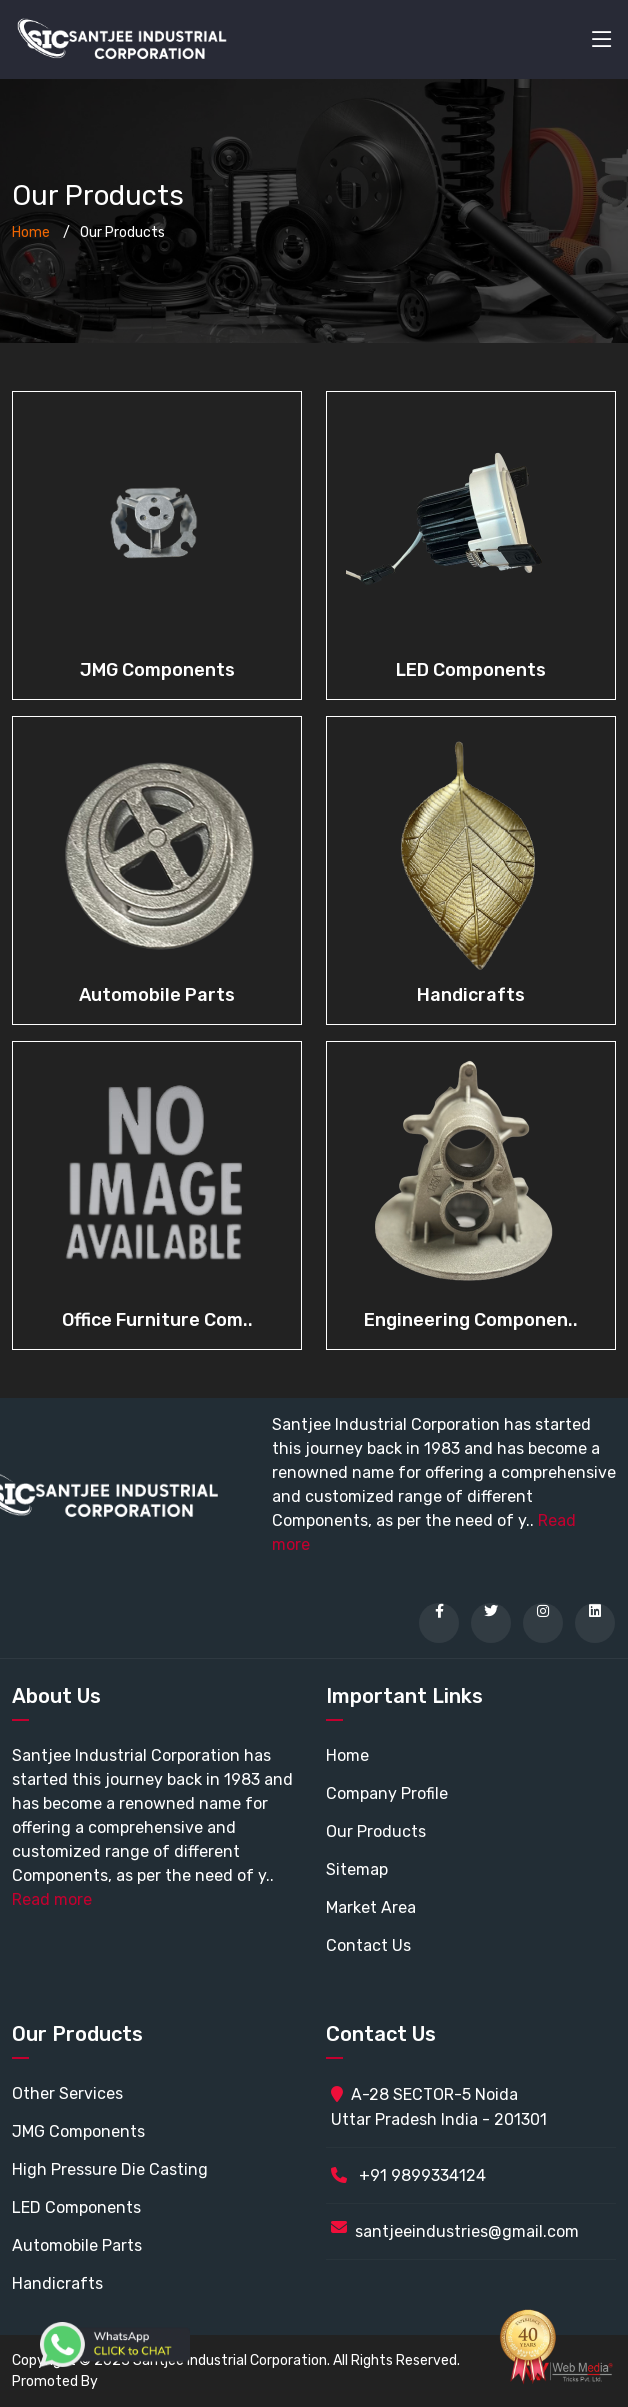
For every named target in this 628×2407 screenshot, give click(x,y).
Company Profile (387, 1793)
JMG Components (157, 670)
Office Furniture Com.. (157, 1320)
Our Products (376, 1831)
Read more (52, 1899)
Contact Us (368, 1945)
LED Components (471, 670)
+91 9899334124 (408, 2175)
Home (31, 232)
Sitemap (357, 1869)
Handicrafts (471, 995)
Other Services (67, 2093)
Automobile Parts (157, 995)
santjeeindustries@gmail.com (467, 2231)
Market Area (371, 1907)
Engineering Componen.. (471, 1320)
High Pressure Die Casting (110, 2169)
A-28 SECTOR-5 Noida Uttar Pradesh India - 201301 (439, 2107)
